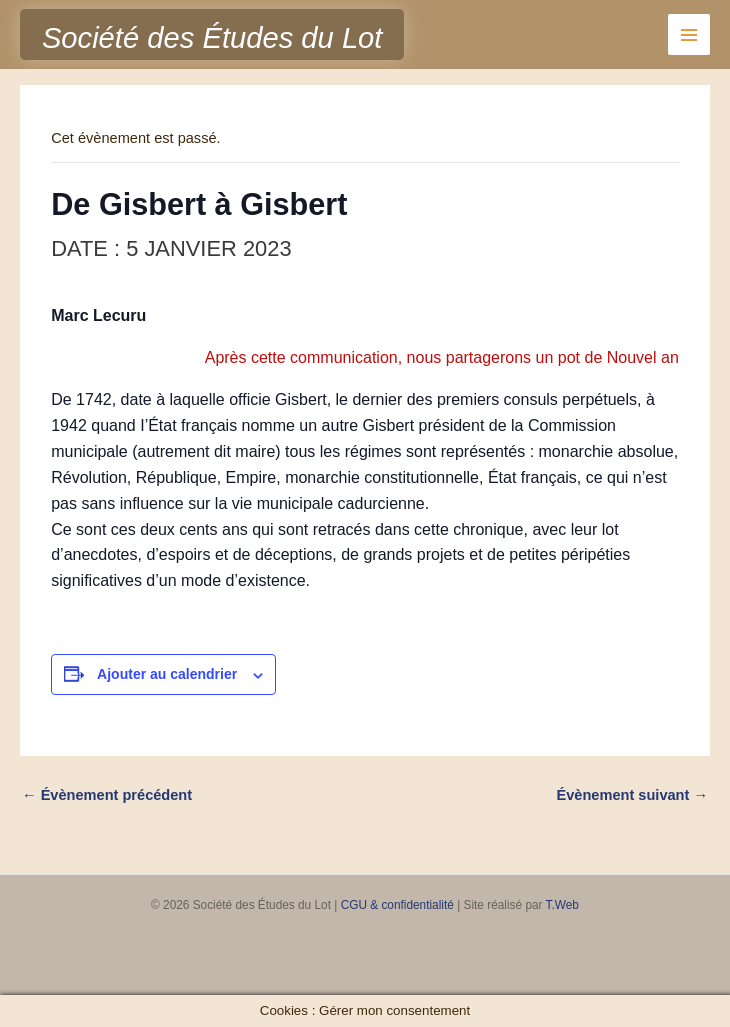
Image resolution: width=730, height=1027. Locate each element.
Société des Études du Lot (212, 38)
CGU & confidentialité (397, 905)
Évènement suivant (633, 795)
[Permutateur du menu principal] (689, 35)
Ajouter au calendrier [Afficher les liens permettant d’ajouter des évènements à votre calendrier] (167, 674)
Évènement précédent (107, 795)
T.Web (562, 905)
